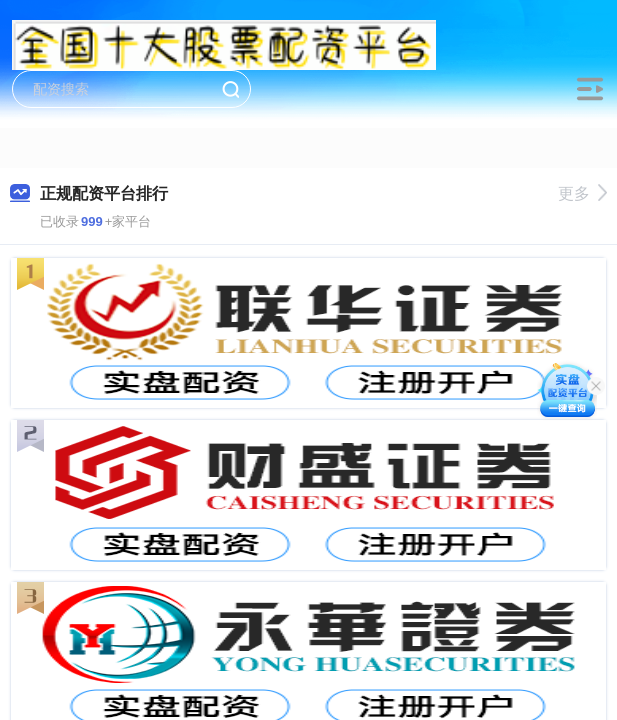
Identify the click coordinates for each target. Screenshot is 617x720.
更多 (582, 193)
